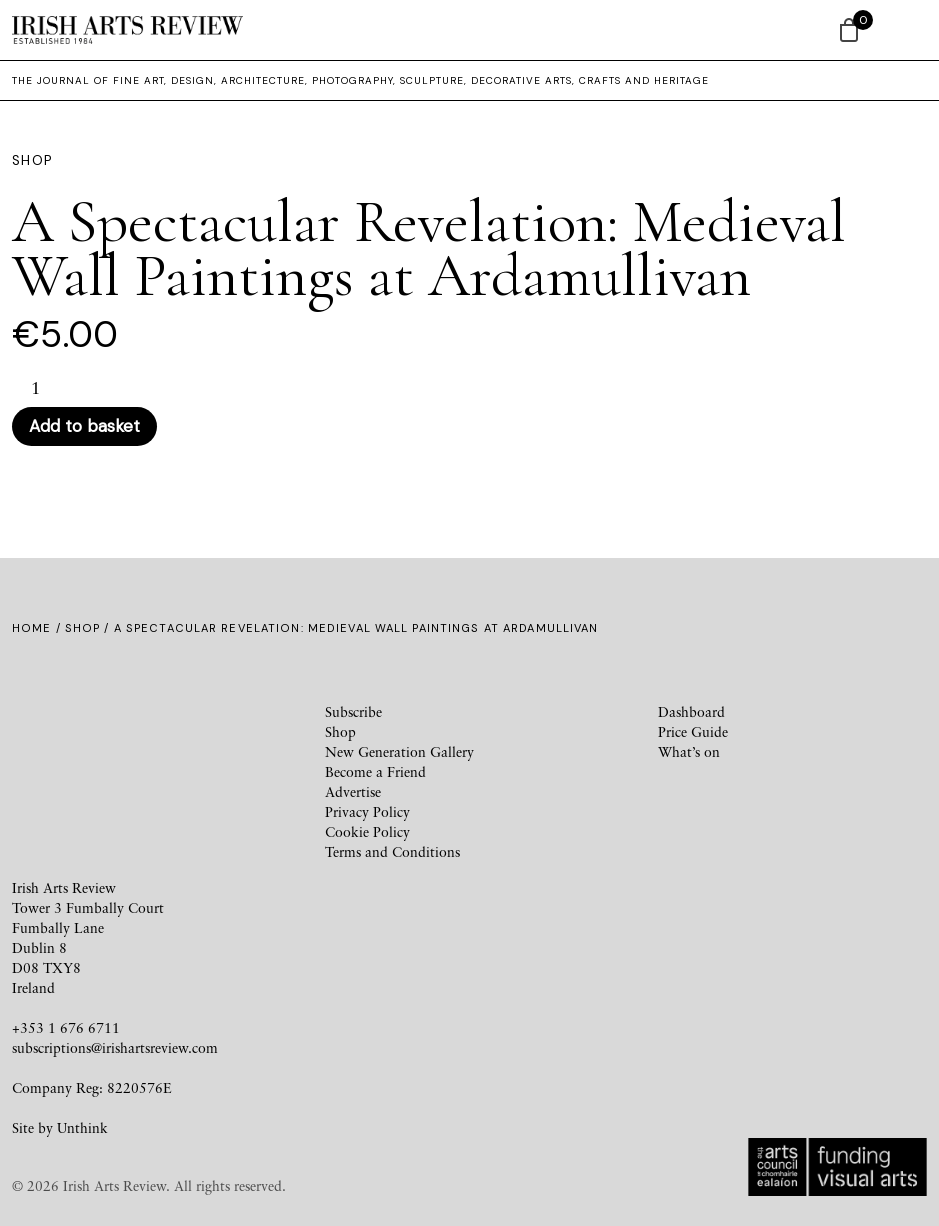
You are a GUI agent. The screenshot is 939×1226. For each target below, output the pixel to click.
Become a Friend (375, 771)
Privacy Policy (367, 811)
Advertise (353, 791)
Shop (82, 628)
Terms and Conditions (392, 851)
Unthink (82, 1127)
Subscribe (353, 711)
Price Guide (693, 731)
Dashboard (691, 711)
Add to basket (84, 426)
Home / (38, 628)
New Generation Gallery (399, 751)
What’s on (689, 751)
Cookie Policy (367, 831)
